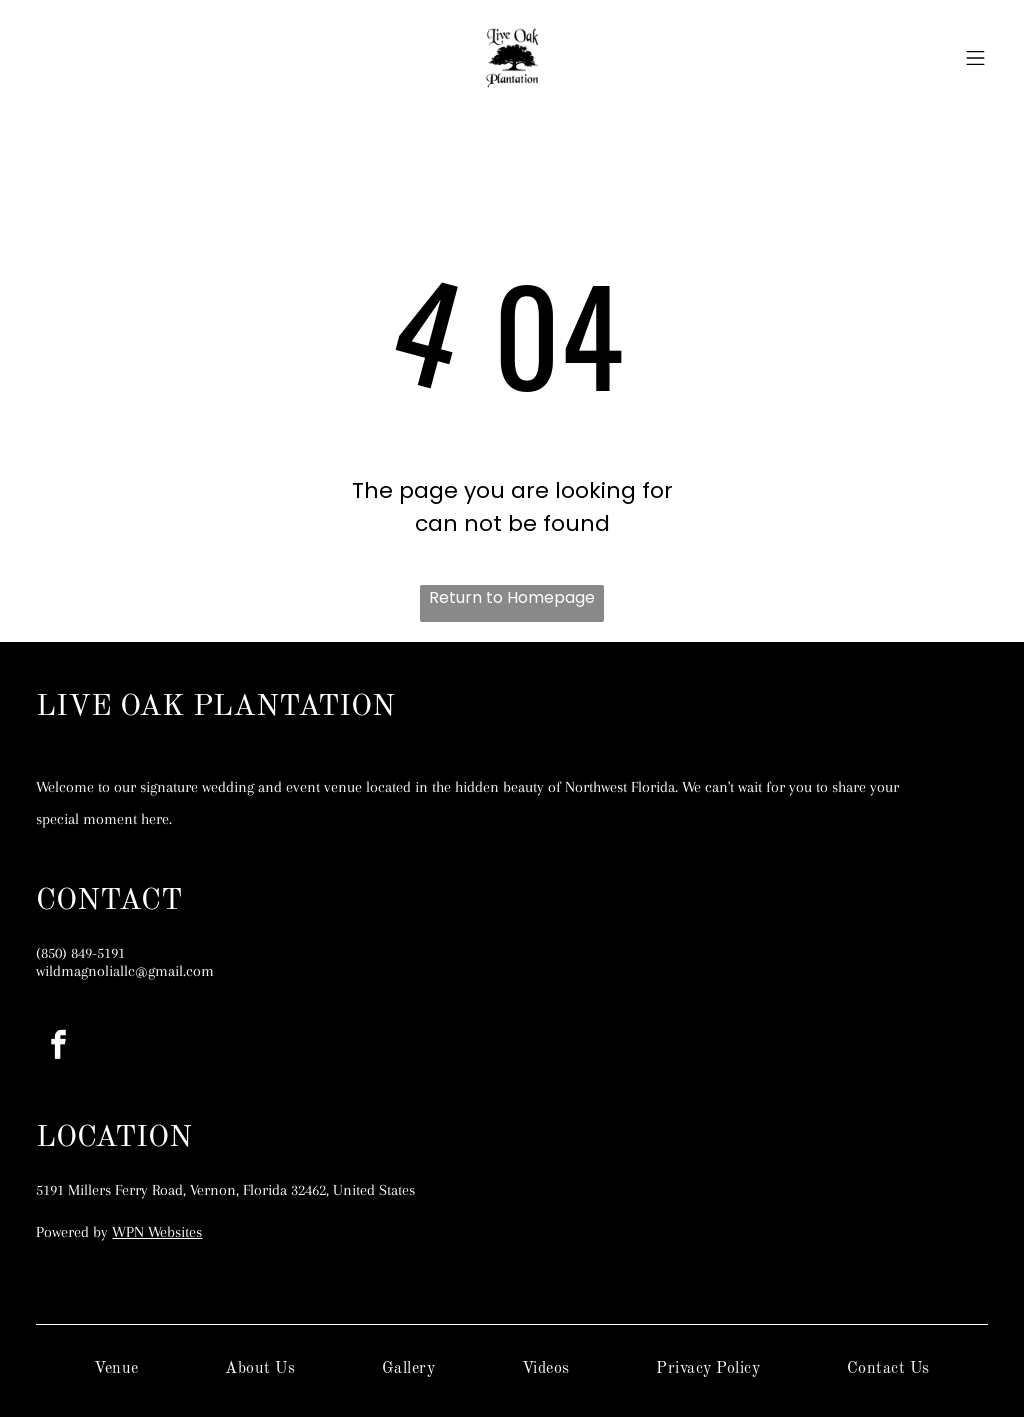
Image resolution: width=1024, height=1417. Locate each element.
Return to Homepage (512, 597)
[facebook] (58, 1047)
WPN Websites (157, 1232)
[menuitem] (116, 1369)
